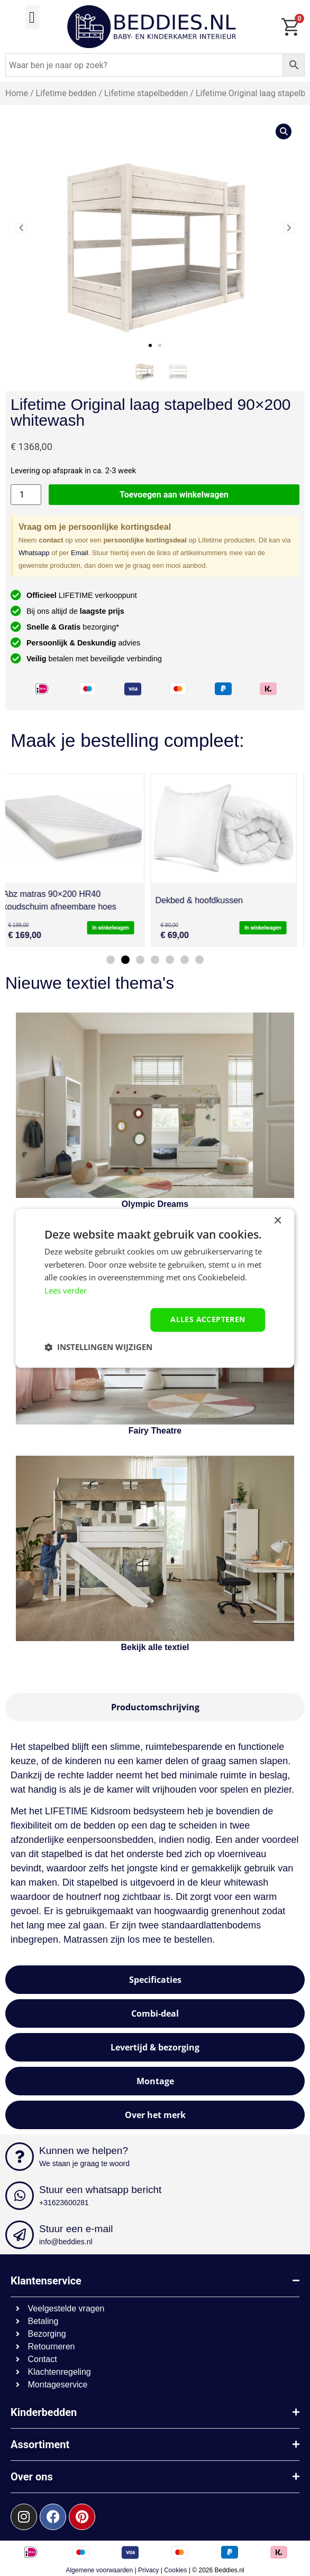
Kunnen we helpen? (83, 2150)
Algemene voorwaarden (99, 2570)
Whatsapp (34, 553)
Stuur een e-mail (76, 2228)
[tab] (155, 1707)
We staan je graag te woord (84, 2163)
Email (79, 553)
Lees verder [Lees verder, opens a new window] (65, 1291)
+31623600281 (64, 2202)
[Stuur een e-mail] (19, 2235)
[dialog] (154, 1288)
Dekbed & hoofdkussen (206, 900)
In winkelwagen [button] (118, 928)
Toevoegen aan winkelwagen (174, 495)
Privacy (148, 2570)
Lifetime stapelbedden (146, 93)
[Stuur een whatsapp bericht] (19, 2195)
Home (16, 93)
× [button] (277, 1221)
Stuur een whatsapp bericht (100, 2189)
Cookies (175, 2570)
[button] (32, 17)
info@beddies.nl (66, 2241)
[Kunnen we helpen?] (19, 2156)
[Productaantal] (26, 494)
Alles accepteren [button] (207, 1319)
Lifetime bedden (66, 93)
